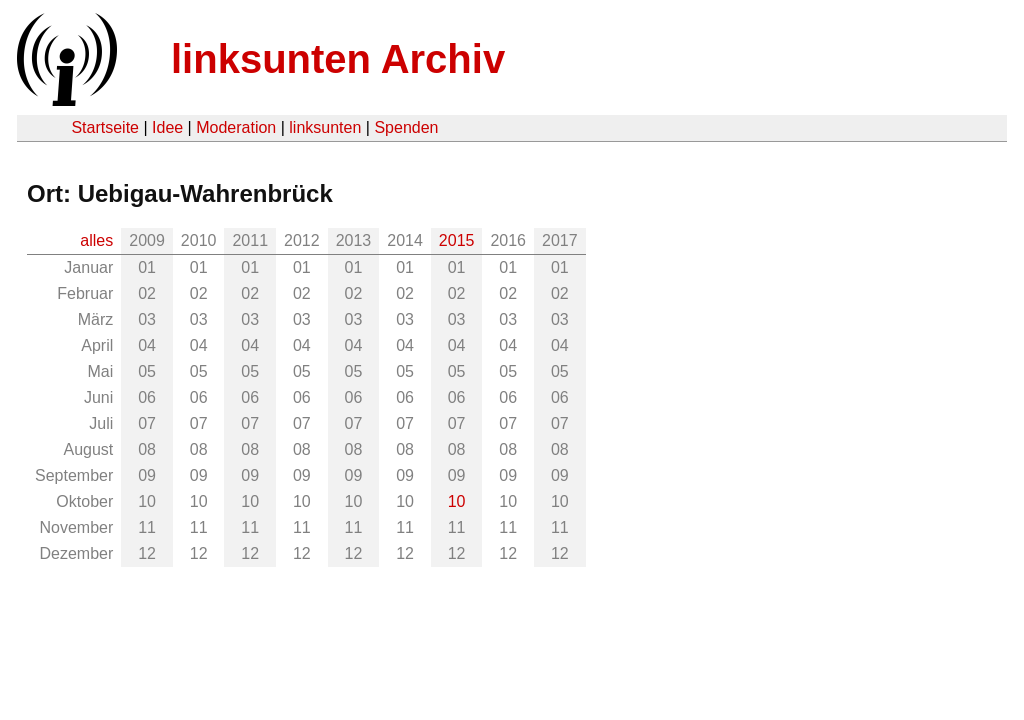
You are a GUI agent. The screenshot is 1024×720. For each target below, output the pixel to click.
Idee (167, 127)
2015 (457, 240)
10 (457, 501)
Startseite (105, 127)
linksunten (325, 127)
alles (96, 240)
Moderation (236, 127)
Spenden (406, 127)
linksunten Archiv (338, 59)
